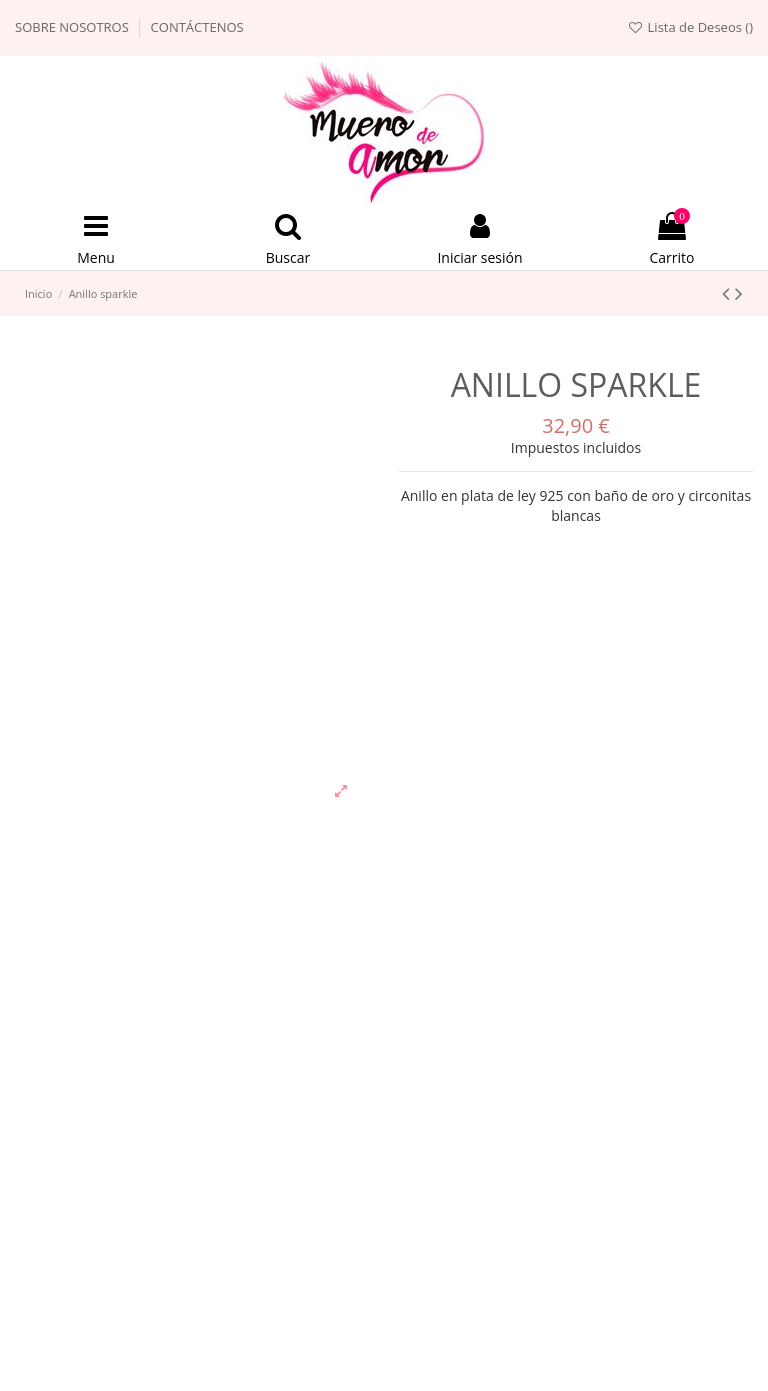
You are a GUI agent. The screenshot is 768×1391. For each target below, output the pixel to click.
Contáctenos (197, 27)
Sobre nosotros (73, 27)
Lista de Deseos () (690, 27)
